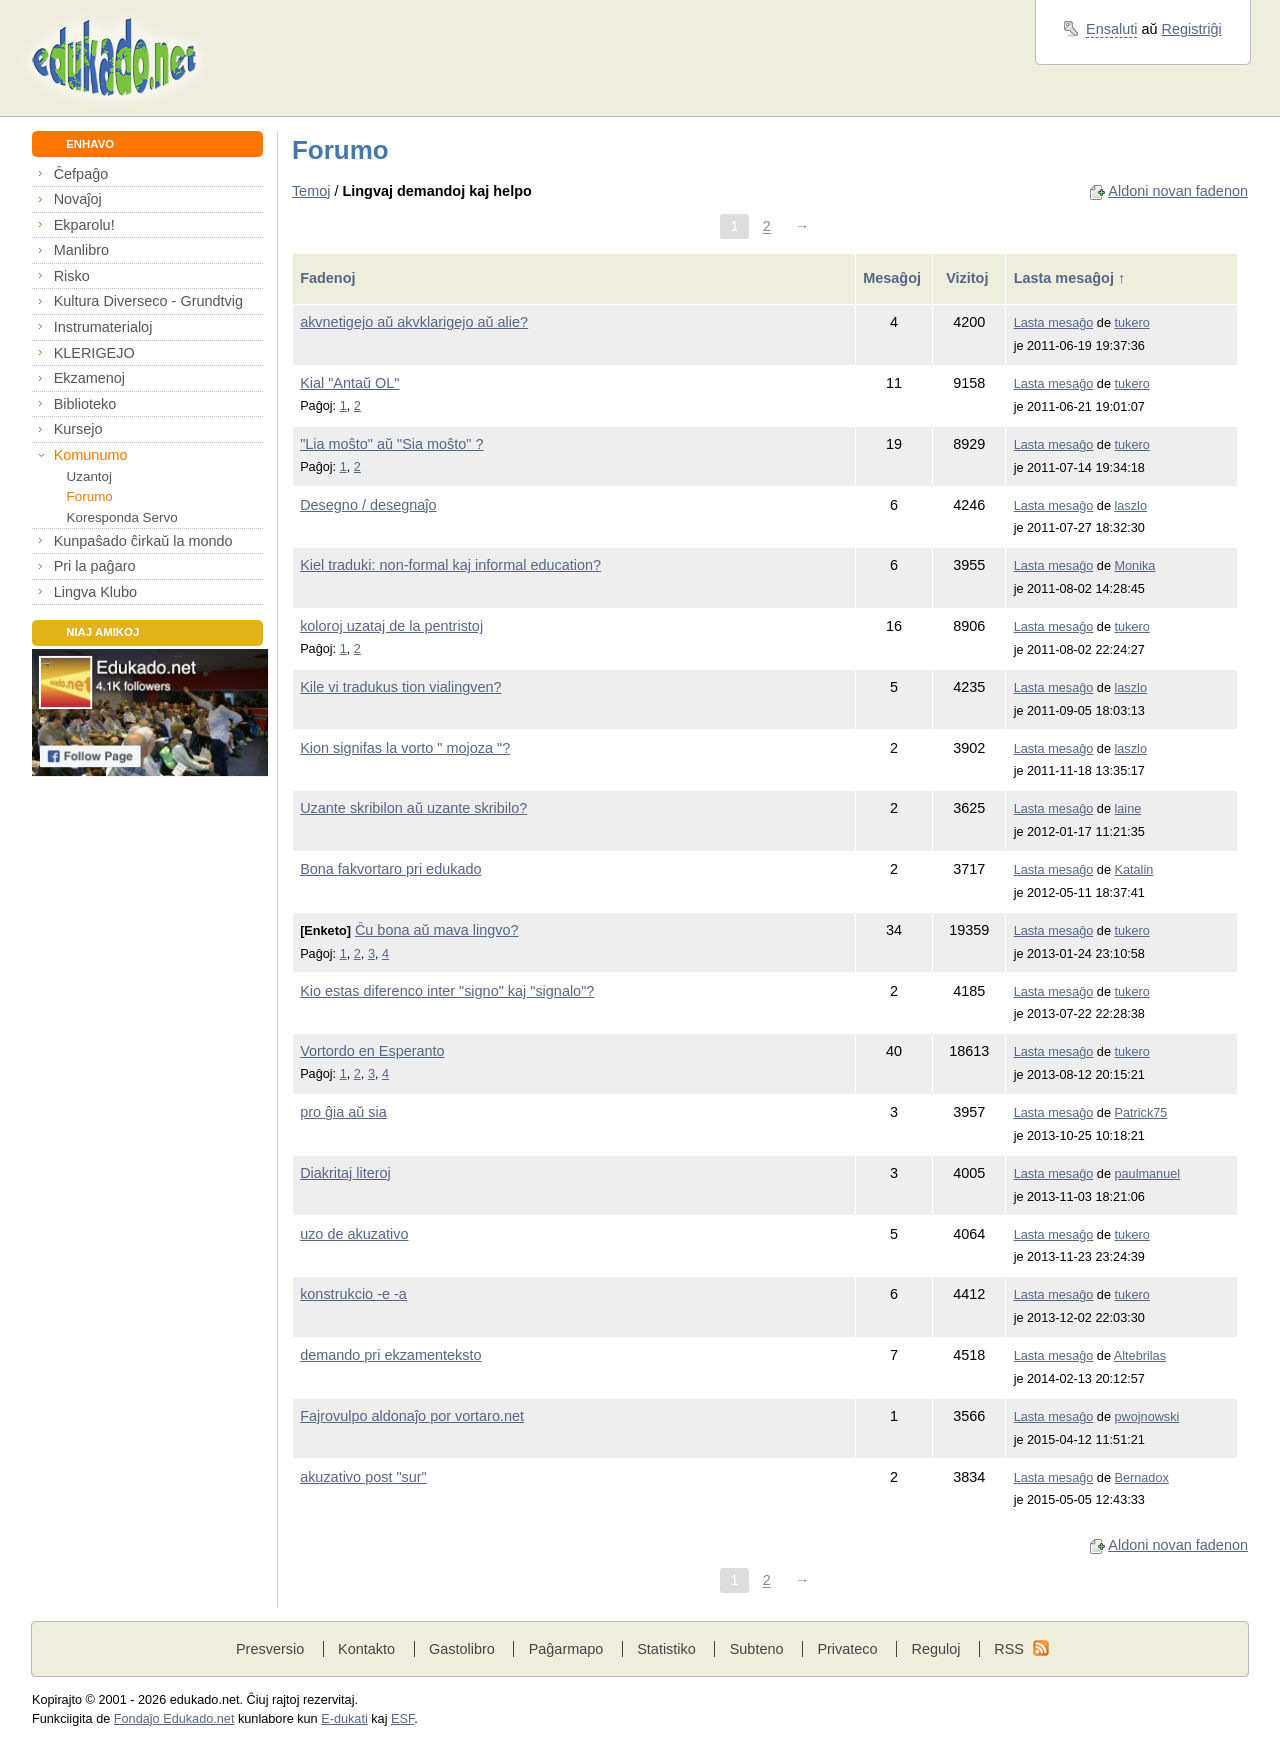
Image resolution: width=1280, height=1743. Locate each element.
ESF (402, 1719)
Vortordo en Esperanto (372, 1051)
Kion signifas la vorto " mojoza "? (405, 748)
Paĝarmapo (566, 1649)
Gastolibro (462, 1649)
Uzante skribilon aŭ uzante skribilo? (413, 808)
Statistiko (666, 1649)
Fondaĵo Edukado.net (174, 1719)
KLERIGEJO (94, 353)
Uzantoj (89, 476)
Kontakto (366, 1649)
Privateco (847, 1649)
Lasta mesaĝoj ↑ (1070, 278)
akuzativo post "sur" (363, 1477)
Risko (72, 276)
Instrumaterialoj (103, 327)
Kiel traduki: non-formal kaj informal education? (450, 565)
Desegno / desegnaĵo (368, 505)
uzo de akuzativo (354, 1234)
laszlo (1131, 506)
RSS (1009, 1649)
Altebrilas (1140, 1356)
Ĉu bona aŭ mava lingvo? (437, 930)
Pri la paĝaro (95, 566)
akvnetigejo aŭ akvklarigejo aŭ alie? (414, 322)
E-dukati (344, 1719)
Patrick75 (1141, 1113)
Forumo (90, 496)
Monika (1135, 566)
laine (1128, 809)
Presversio (270, 1649)
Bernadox (1142, 1478)
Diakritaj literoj (345, 1173)
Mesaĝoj (894, 278)
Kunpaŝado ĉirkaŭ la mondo (143, 541)
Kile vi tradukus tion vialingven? (400, 687)
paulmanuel (1148, 1174)
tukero (1132, 323)
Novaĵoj (78, 199)
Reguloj (935, 1649)
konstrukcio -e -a (353, 1294)
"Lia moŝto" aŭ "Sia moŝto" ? (391, 444)
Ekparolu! (84, 225)
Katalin (1134, 870)
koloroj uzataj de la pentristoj (391, 626)
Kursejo (78, 429)
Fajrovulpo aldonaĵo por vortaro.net (412, 1416)
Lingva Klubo (95, 592)
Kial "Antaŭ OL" (349, 383)
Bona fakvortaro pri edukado (390, 869)
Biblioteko (85, 404)
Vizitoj (969, 278)
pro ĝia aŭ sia (343, 1112)
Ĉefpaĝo (81, 174)
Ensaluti (1111, 29)
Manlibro (81, 250)
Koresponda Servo (122, 517)
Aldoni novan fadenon (1178, 191)
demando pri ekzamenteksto (390, 1355)
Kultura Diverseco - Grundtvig (148, 301)
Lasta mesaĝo (1054, 323)
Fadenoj (329, 278)
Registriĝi (1192, 29)
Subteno (757, 1649)
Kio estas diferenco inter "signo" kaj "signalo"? (447, 991)
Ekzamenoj (89, 378)
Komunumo (91, 455)
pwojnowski (1147, 1417)
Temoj (311, 191)
